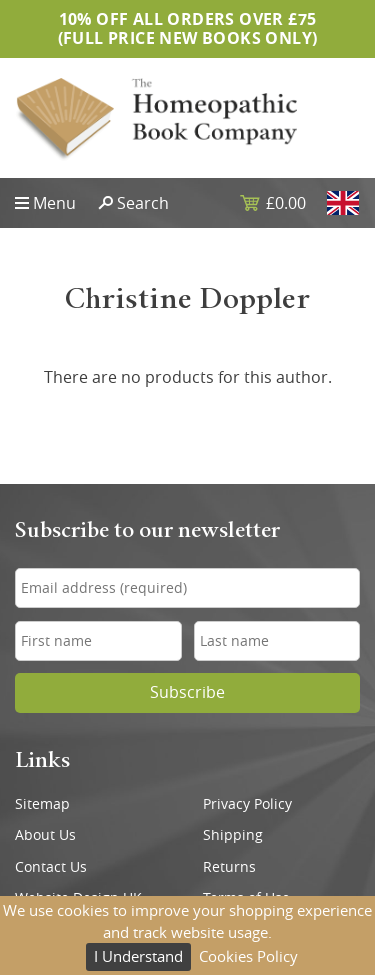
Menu (54, 203)
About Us (45, 835)
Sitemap (42, 804)
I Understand (138, 956)
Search (143, 203)
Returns (229, 867)
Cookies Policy (248, 956)
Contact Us (51, 867)
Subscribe (187, 692)
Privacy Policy (247, 804)
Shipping (233, 835)
